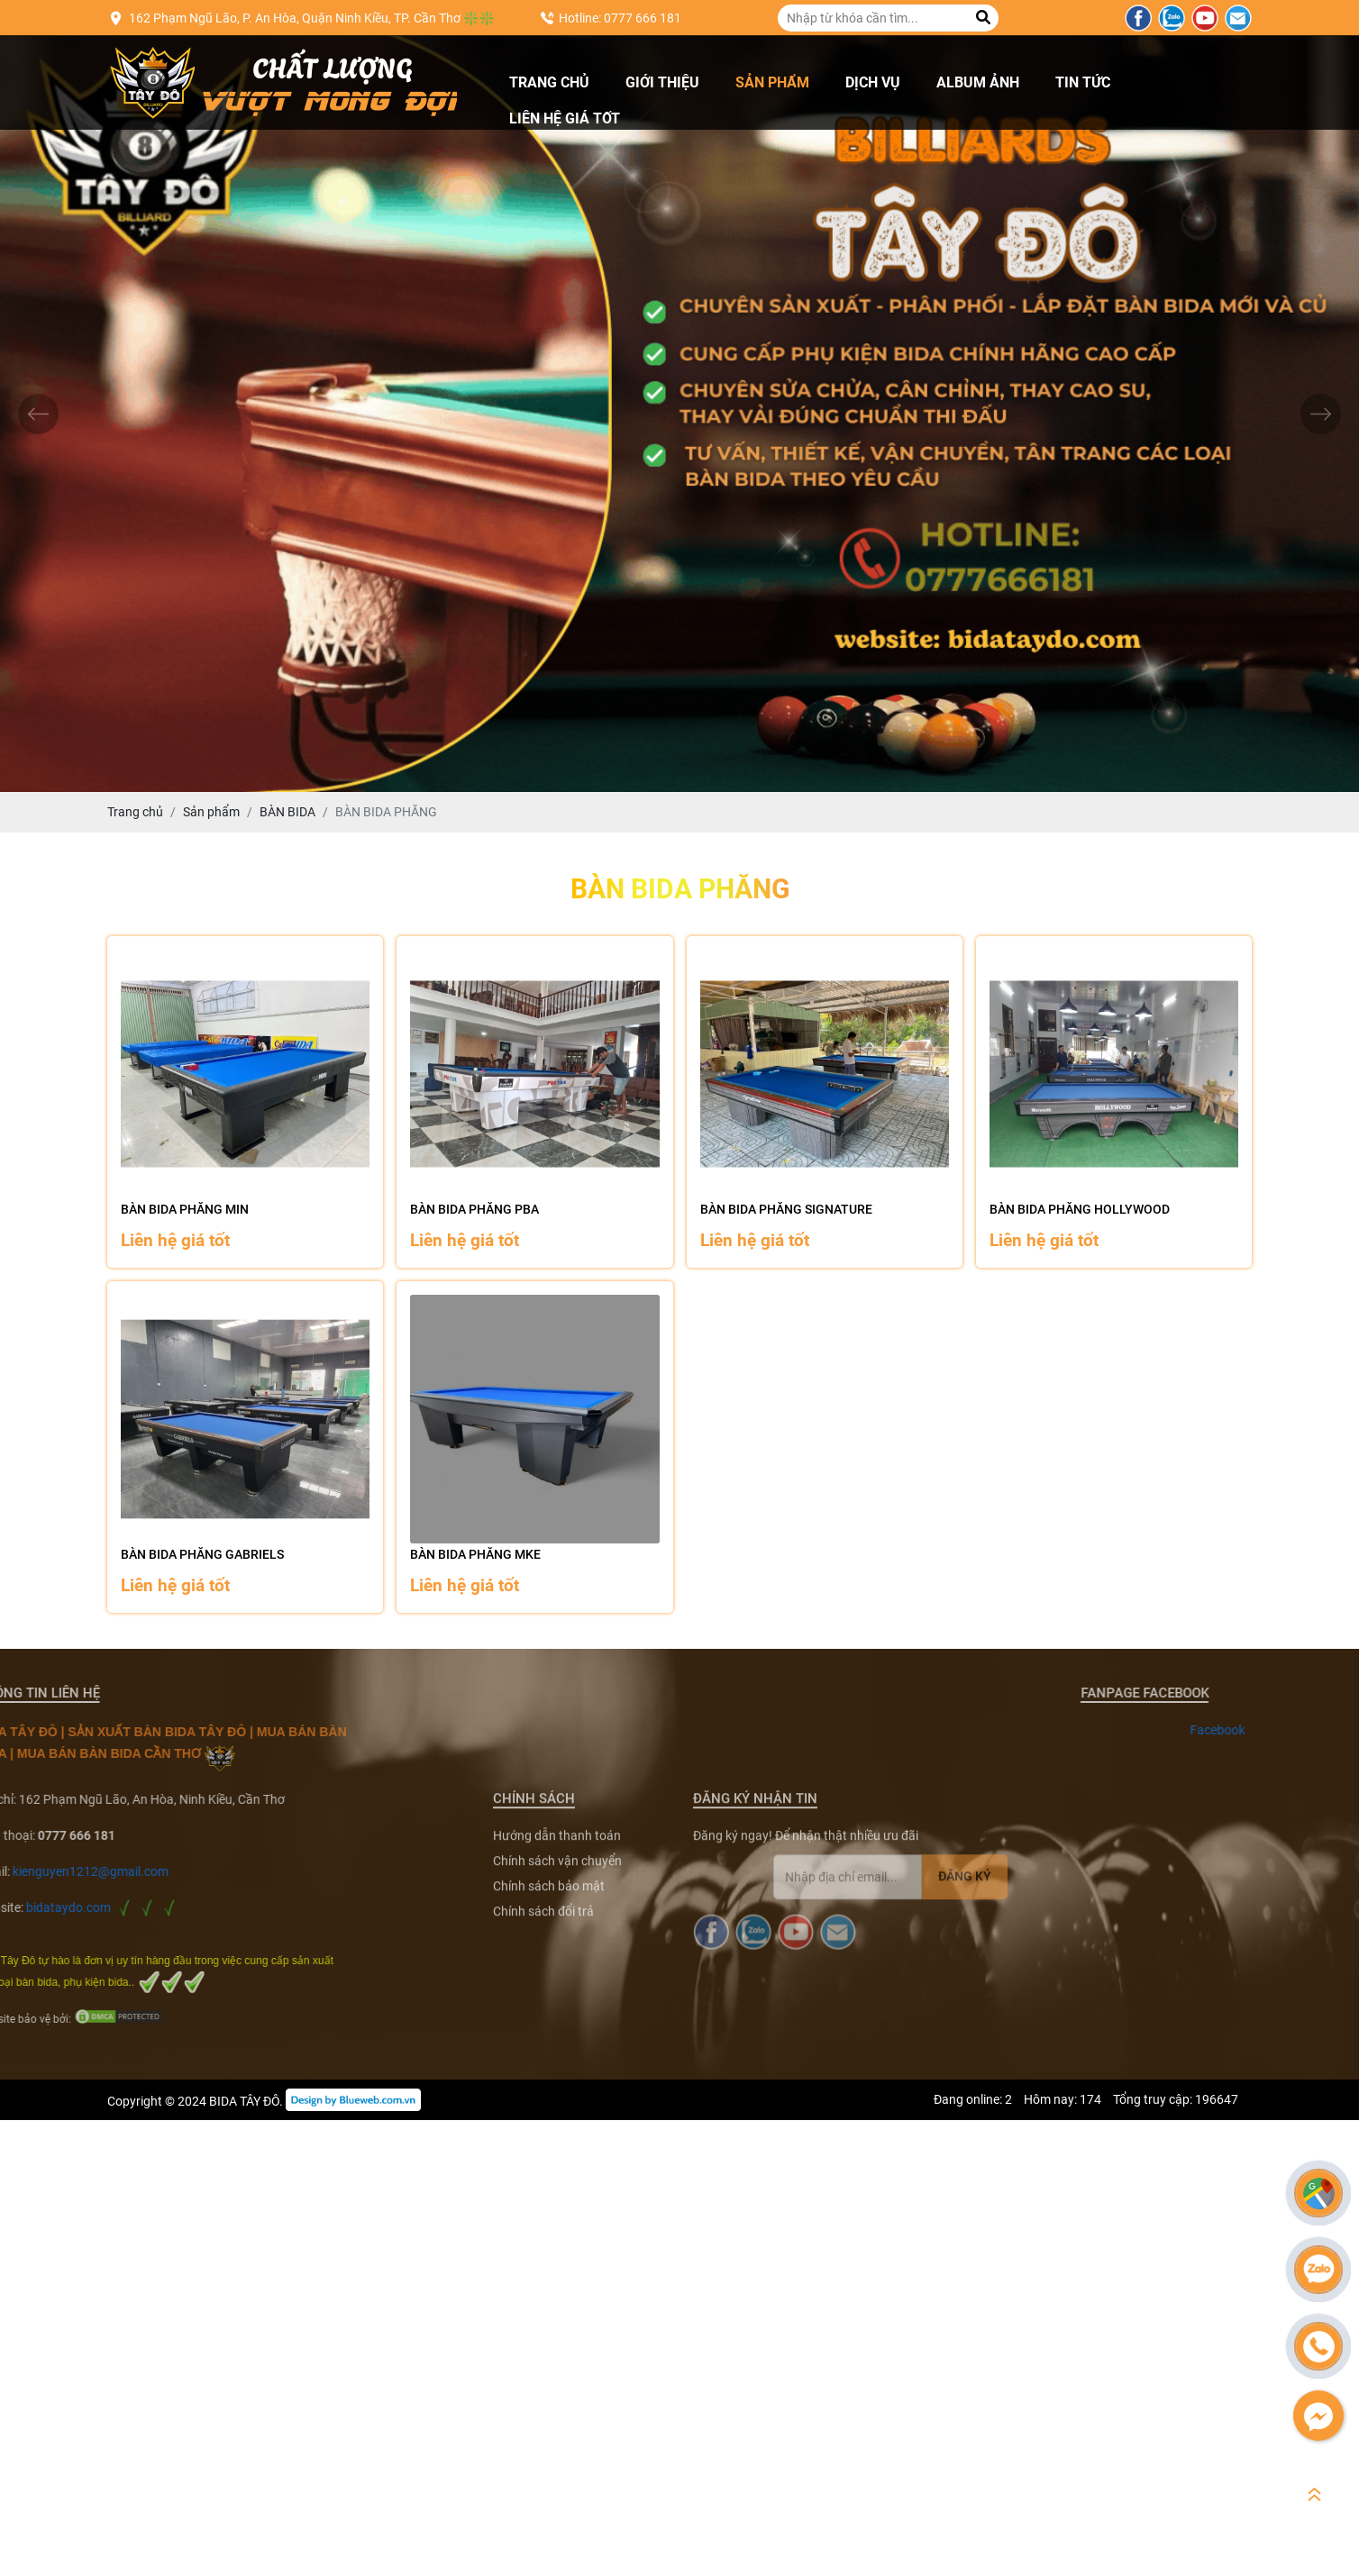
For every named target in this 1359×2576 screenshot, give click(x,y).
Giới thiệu (662, 82)
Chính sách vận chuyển (557, 2079)
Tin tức (1082, 82)
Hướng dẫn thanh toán (557, 2054)
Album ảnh (977, 82)
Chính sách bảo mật (549, 2105)
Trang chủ (549, 82)
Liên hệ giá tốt (564, 118)
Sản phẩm (772, 82)
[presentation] (38, 414)
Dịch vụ (872, 82)
